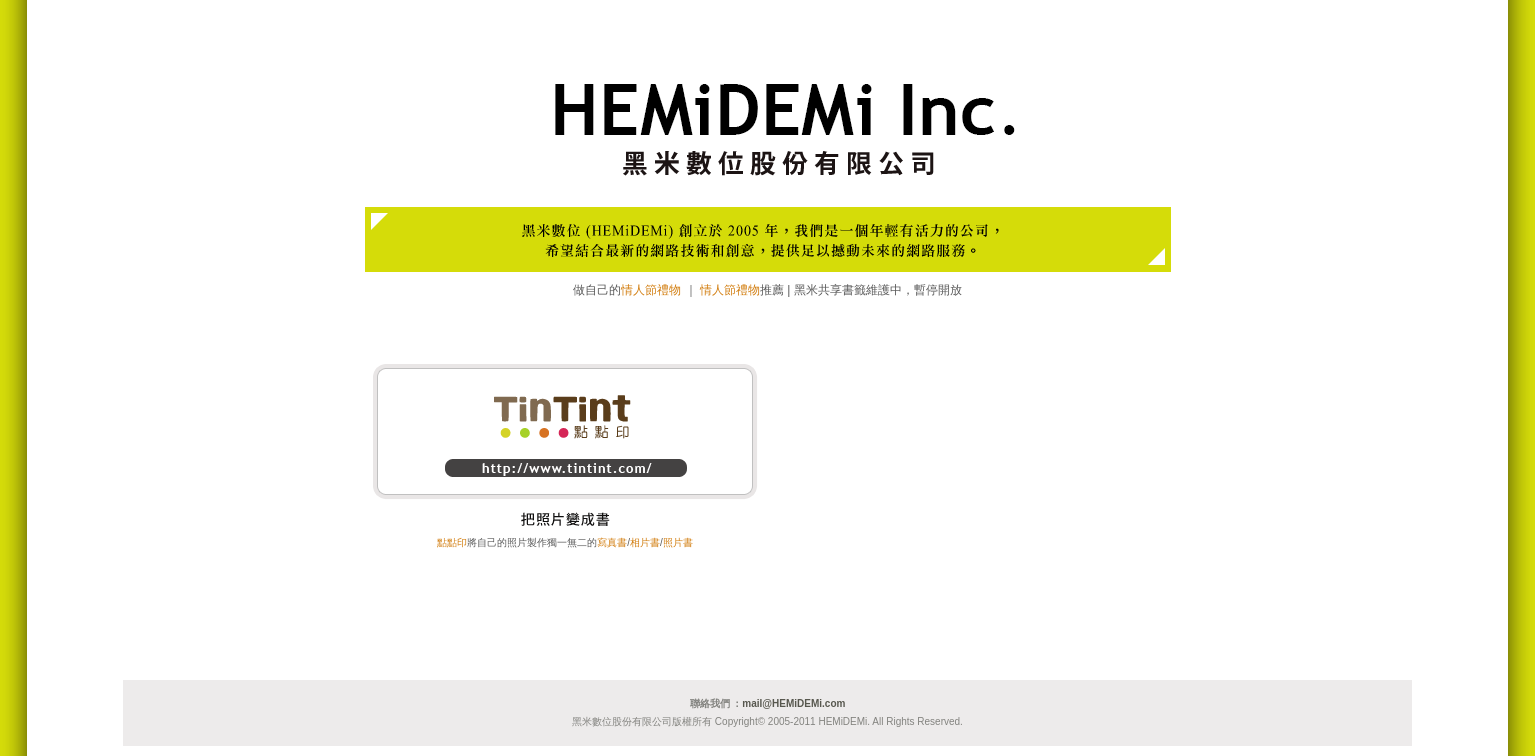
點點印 (452, 542)
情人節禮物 (651, 290)
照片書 (678, 542)
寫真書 (612, 542)
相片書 (645, 542)
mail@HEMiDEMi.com (793, 703)
